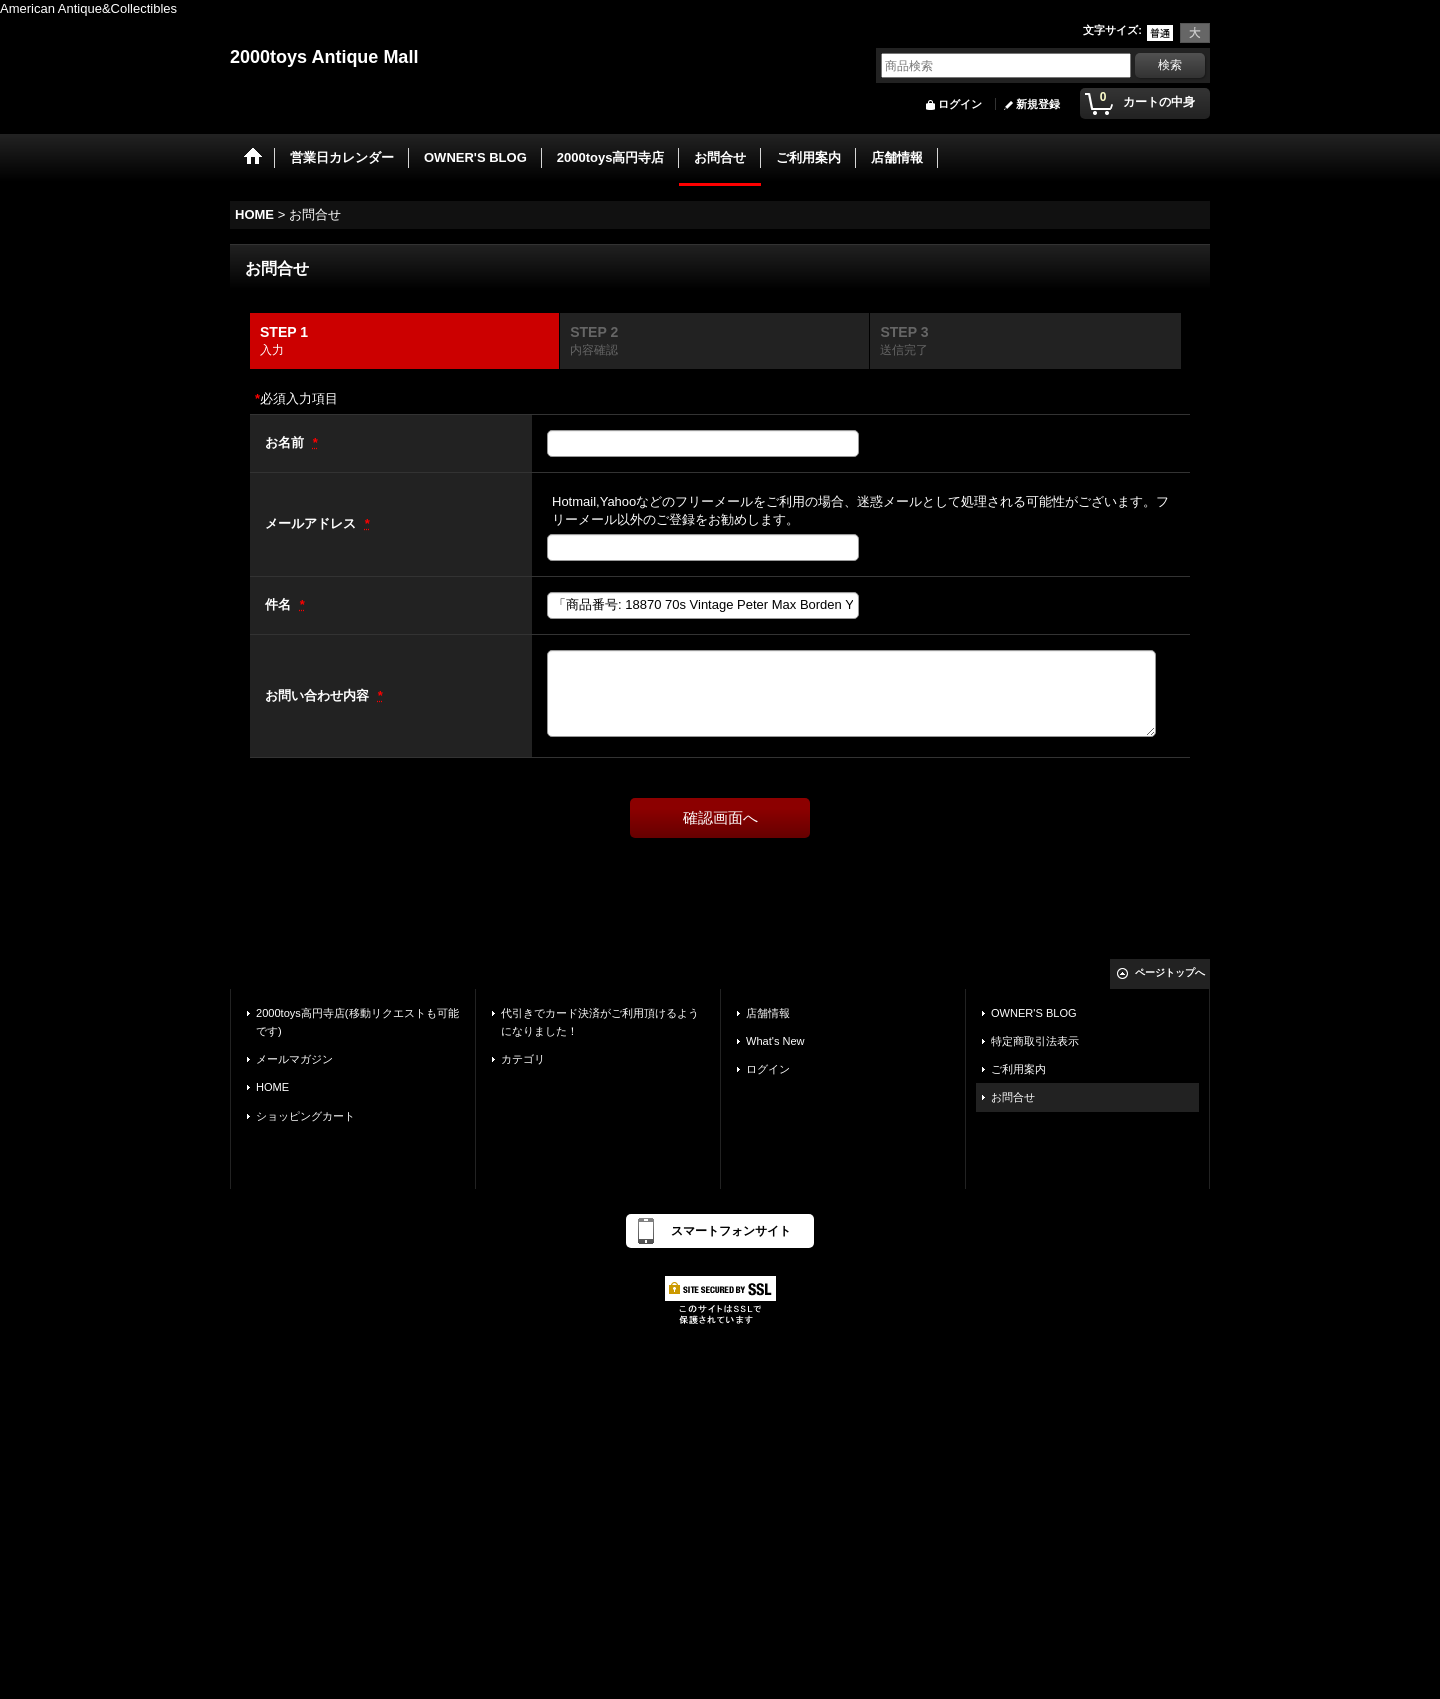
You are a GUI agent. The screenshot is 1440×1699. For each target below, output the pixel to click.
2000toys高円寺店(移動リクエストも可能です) (357, 1022)
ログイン (960, 104)
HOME (272, 1087)
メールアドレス (312, 523)
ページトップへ (1170, 972)
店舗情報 (768, 1013)
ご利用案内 (1018, 1069)
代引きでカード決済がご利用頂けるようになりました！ (600, 1022)
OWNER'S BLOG (1034, 1013)
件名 (280, 604)
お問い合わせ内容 (319, 695)
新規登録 (1038, 104)
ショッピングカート (305, 1116)
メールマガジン (294, 1059)
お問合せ (1013, 1097)
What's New (775, 1041)
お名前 (286, 442)
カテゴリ (523, 1059)
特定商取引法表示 (1035, 1041)
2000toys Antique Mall (324, 57)
